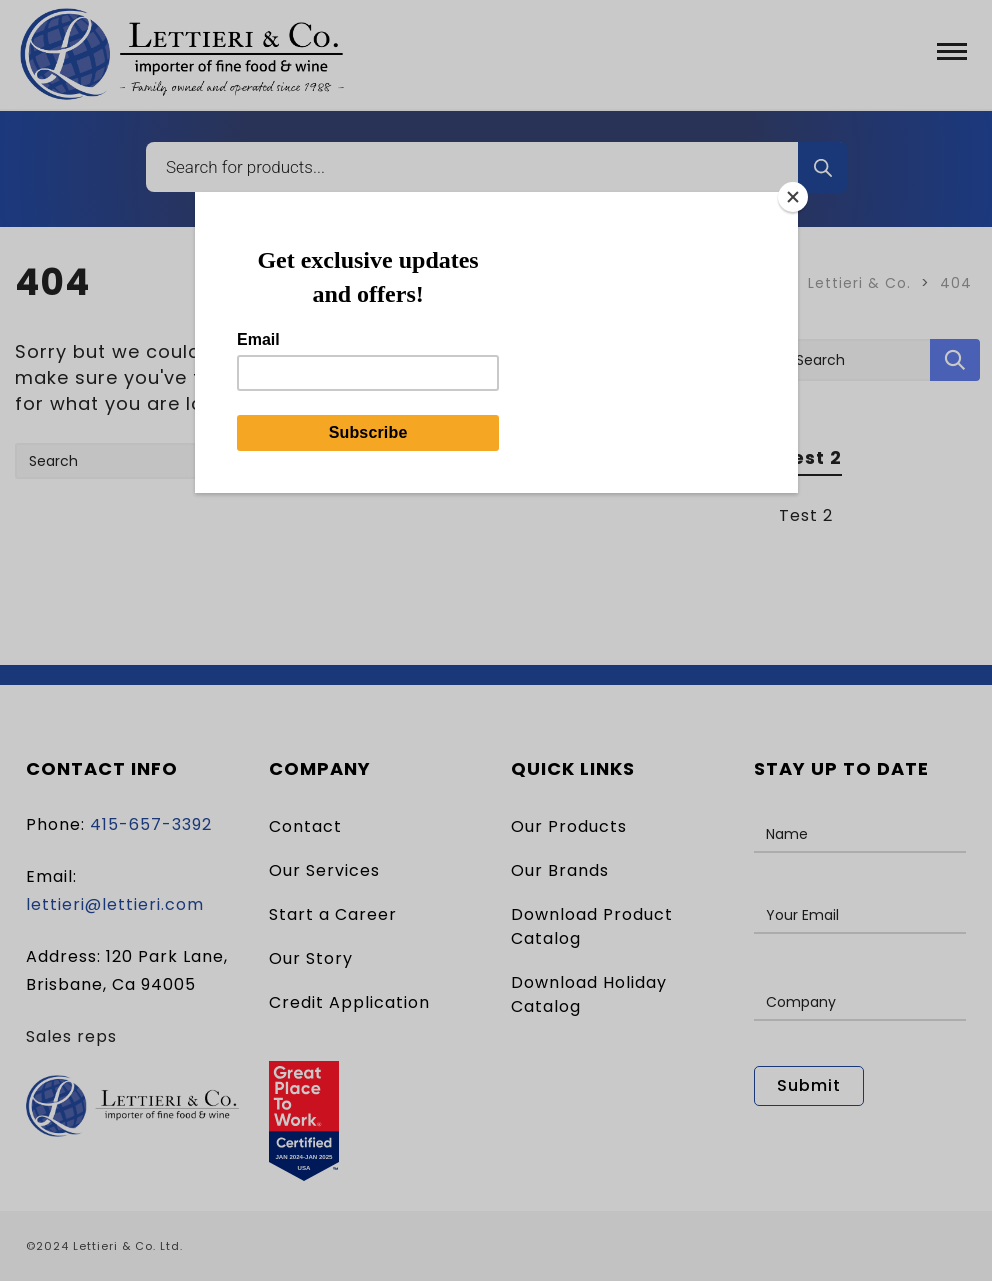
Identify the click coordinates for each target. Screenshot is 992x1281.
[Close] (793, 197)
